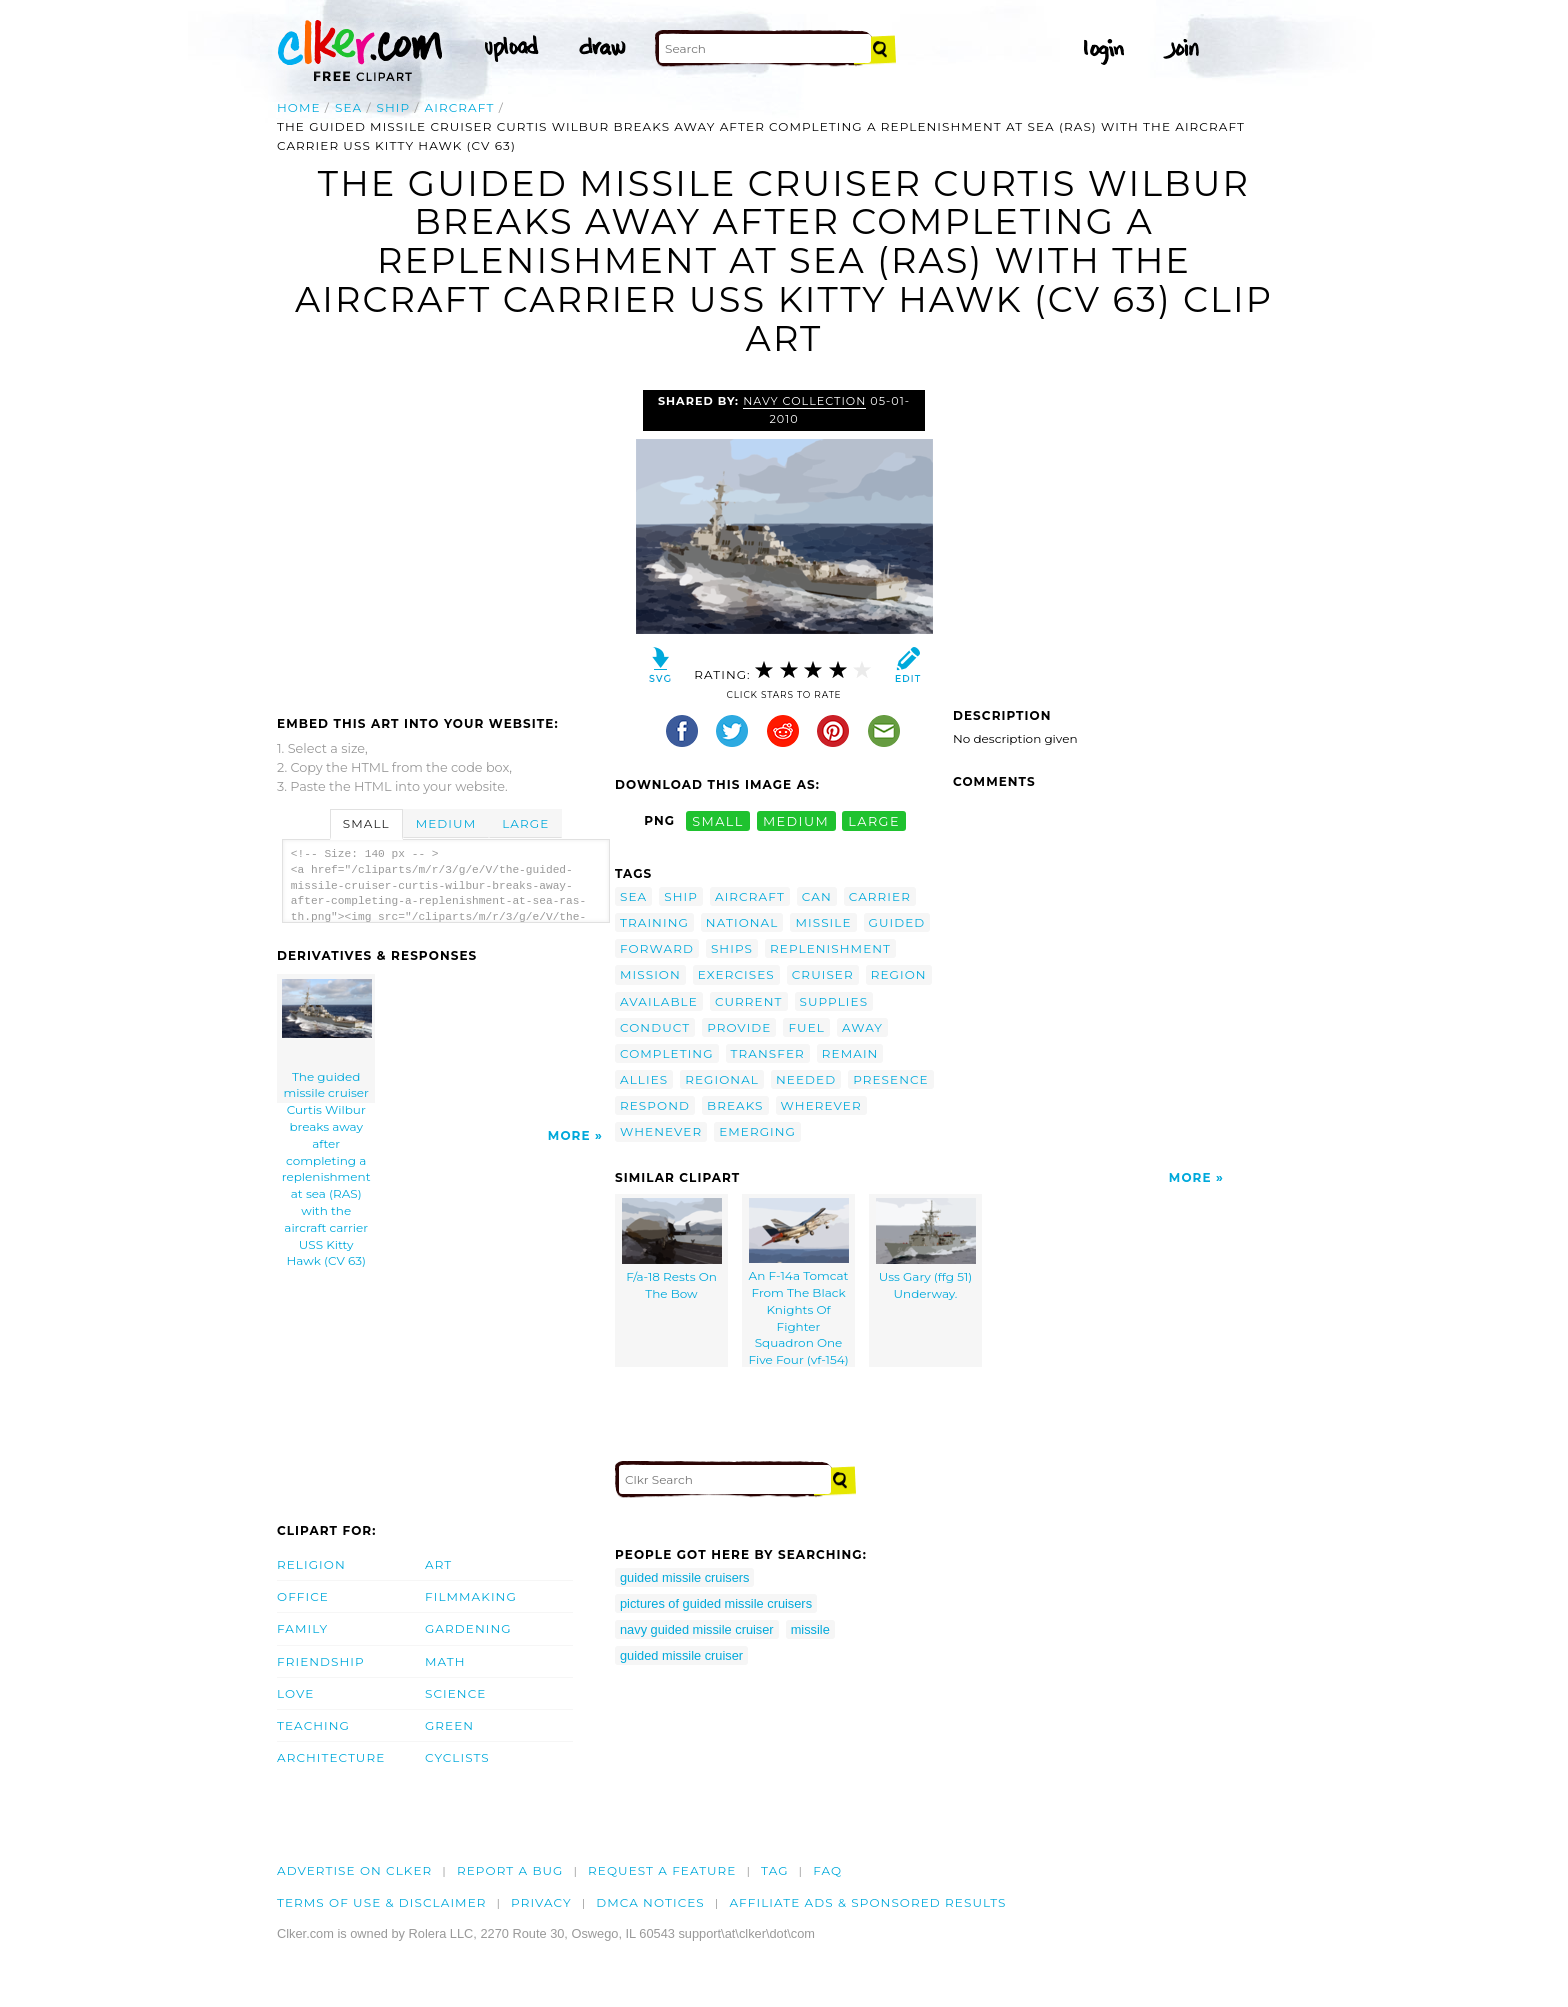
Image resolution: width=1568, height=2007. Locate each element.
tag (774, 1870)
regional (722, 1079)
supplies (834, 1001)
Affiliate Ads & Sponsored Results (867, 1902)
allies (644, 1079)
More (569, 1135)
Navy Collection (804, 401)
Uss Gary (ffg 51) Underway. (926, 1249)
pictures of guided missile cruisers (716, 1603)
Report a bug (510, 1870)
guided (897, 922)
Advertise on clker (354, 1870)
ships (732, 948)
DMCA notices (650, 1902)
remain (850, 1053)
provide (739, 1027)
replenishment (830, 948)
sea (348, 107)
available (659, 1001)
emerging (757, 1131)
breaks (735, 1105)
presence (891, 1079)
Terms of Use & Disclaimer (382, 1902)
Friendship (321, 1661)
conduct (655, 1027)
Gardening (468, 1628)
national (742, 922)
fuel (806, 1027)
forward (657, 948)
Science (455, 1693)
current (749, 1001)
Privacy (541, 1902)
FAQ (827, 1870)
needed (806, 1079)
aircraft (460, 107)
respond (655, 1105)
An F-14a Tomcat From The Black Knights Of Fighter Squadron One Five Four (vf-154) (798, 1282)
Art (438, 1564)
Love (295, 1693)
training (654, 922)
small (718, 820)
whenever (661, 1131)
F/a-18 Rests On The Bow (672, 1249)
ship (394, 107)
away (862, 1027)
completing (667, 1053)
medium (796, 820)
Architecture (331, 1757)
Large (525, 823)
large (874, 820)
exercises (736, 974)
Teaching (313, 1725)
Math (445, 1661)
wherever (821, 1105)
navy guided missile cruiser (697, 1629)
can (817, 896)
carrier (880, 896)
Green (449, 1725)
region (899, 974)
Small (366, 823)
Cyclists (457, 1757)
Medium (446, 823)
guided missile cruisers (684, 1577)
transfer (768, 1053)
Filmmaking (471, 1596)
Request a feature (662, 1870)
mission (650, 974)
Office (303, 1596)
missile (823, 922)
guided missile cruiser (681, 1655)
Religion (311, 1564)
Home (299, 107)
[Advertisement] (445, 540)
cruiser (823, 974)
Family (302, 1628)
